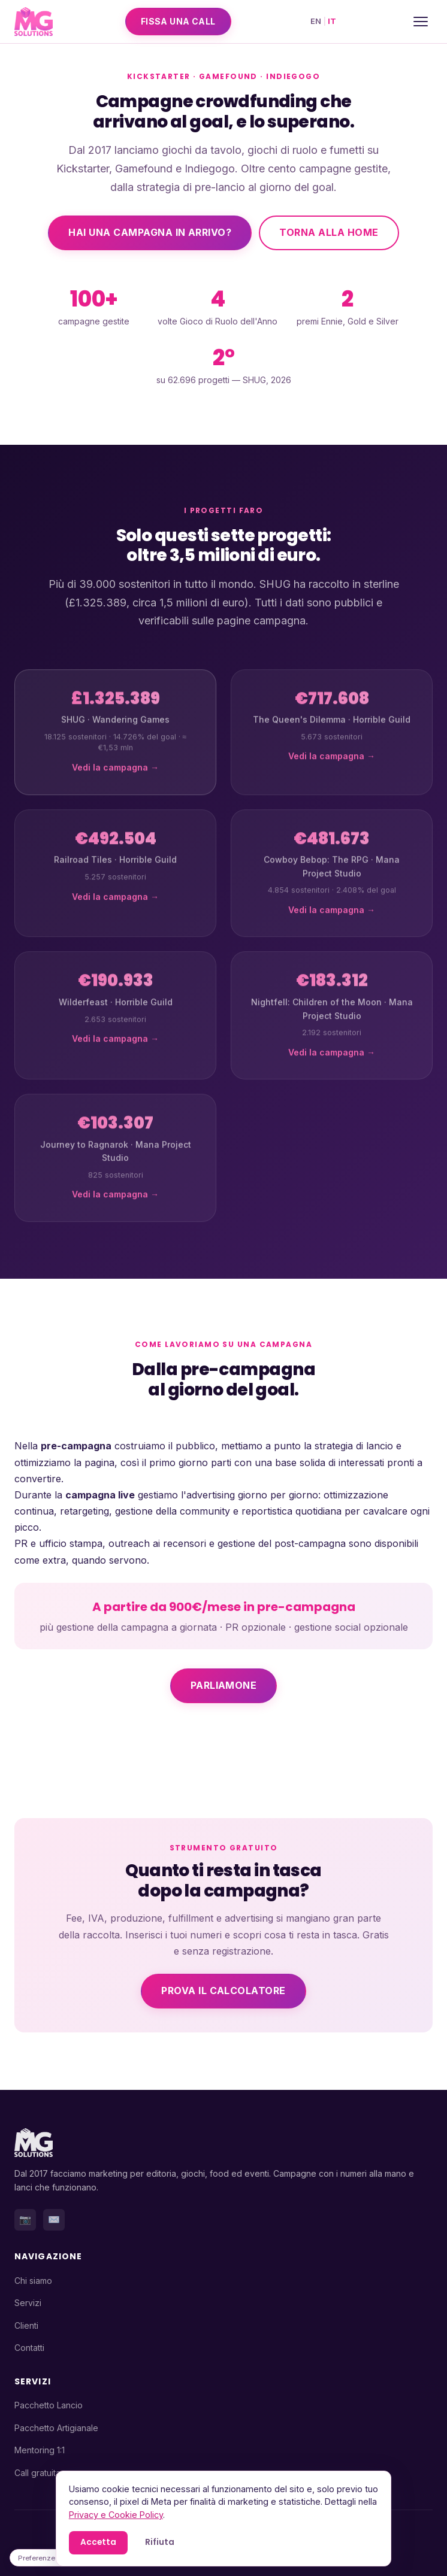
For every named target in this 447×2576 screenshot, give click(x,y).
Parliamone (224, 1685)
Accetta (98, 2542)
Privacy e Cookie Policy (116, 2515)
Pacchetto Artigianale (56, 2428)
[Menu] (421, 21)
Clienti (26, 2325)
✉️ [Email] (54, 2219)
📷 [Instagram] (25, 2219)
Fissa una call (178, 21)
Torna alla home (328, 232)
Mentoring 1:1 (39, 2450)
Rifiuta (159, 2542)
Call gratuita (37, 2473)
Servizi (27, 2303)
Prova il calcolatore (223, 1991)
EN (315, 21)
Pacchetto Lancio (48, 2405)
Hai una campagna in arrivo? (149, 232)
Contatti (29, 2348)
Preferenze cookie (49, 2558)
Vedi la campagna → (115, 778)
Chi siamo (33, 2280)
